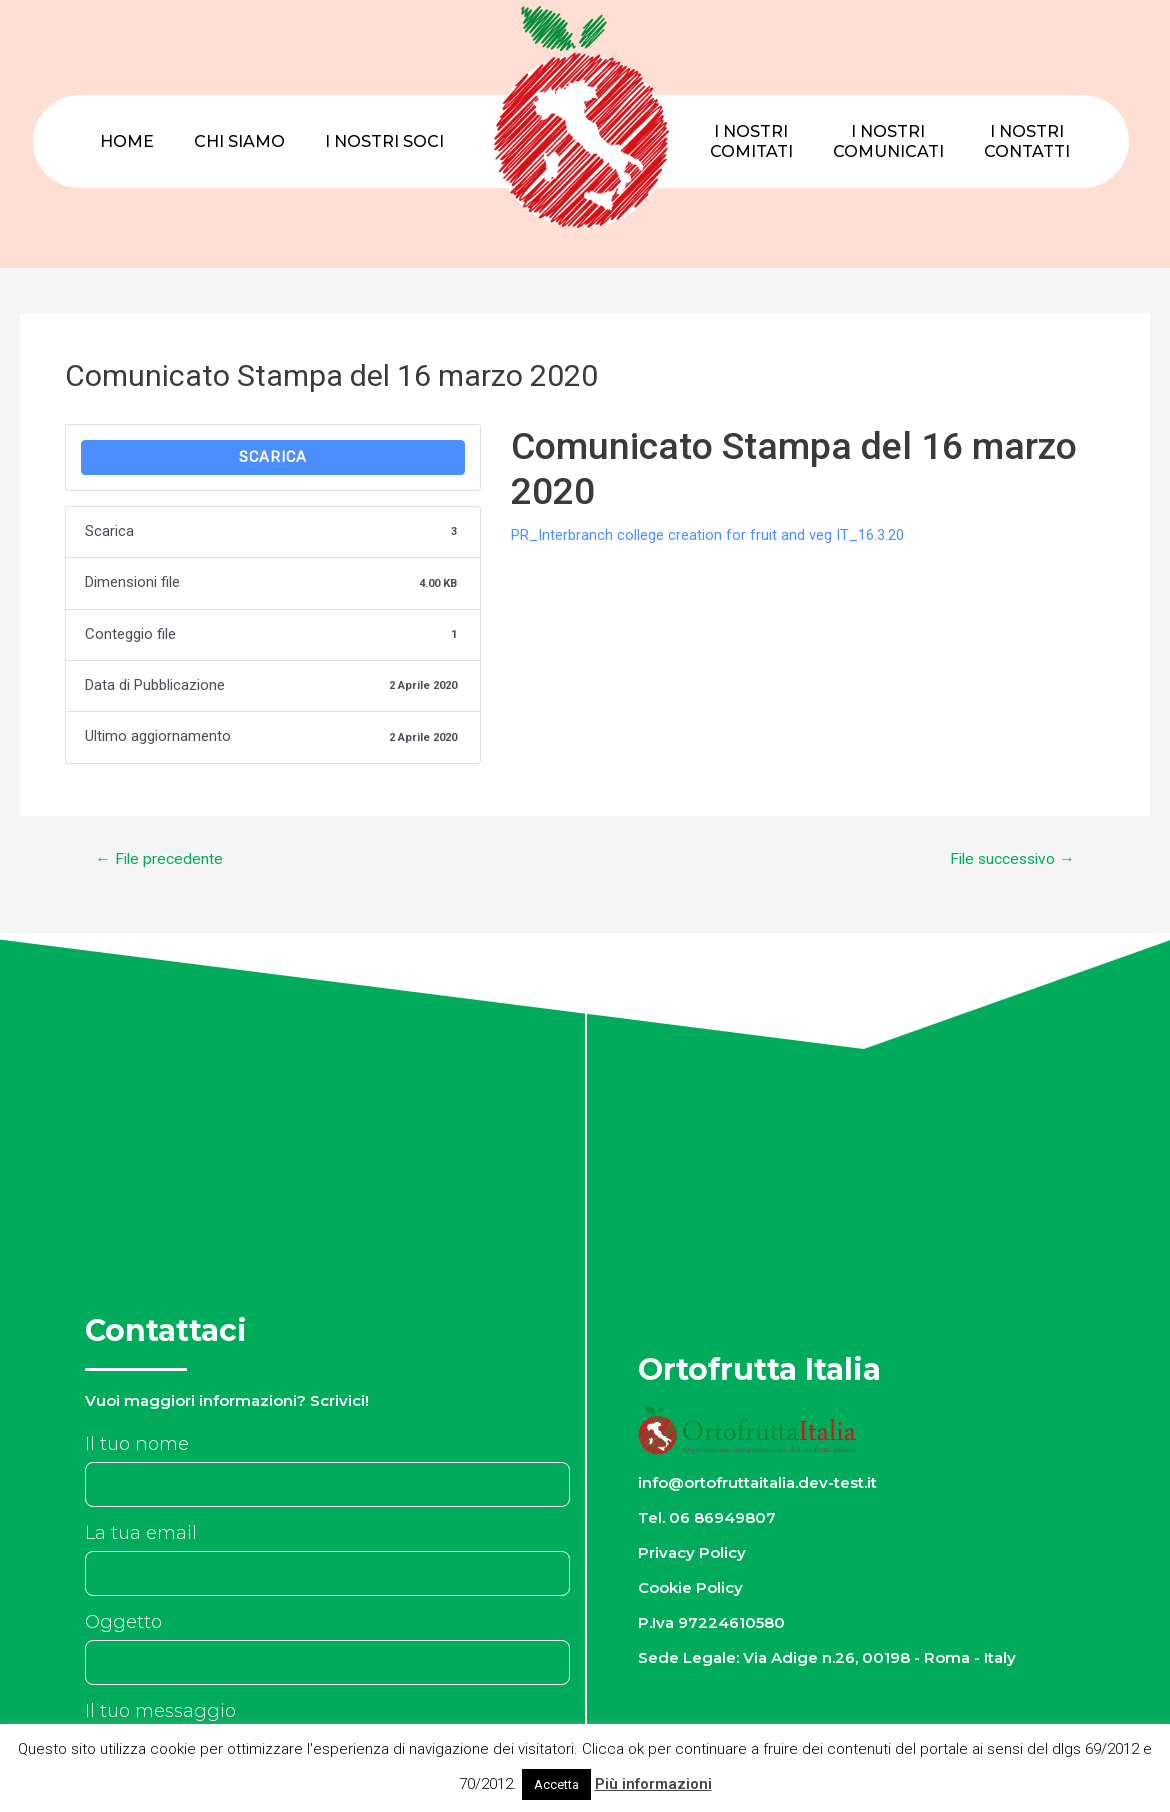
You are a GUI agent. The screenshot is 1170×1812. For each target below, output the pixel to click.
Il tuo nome (137, 1445)
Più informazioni (653, 1784)
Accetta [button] (556, 1784)
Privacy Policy (693, 1553)
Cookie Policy (691, 1588)
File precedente (161, 860)
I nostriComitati (751, 141)
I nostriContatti (1027, 141)
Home (127, 141)
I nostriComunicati (888, 141)
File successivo (1008, 860)
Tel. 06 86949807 (708, 1518)
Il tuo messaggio (160, 1712)
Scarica (273, 458)
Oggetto (123, 1623)
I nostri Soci (384, 141)
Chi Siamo (239, 141)
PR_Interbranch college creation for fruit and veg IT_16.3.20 (707, 535)
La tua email (141, 1534)
